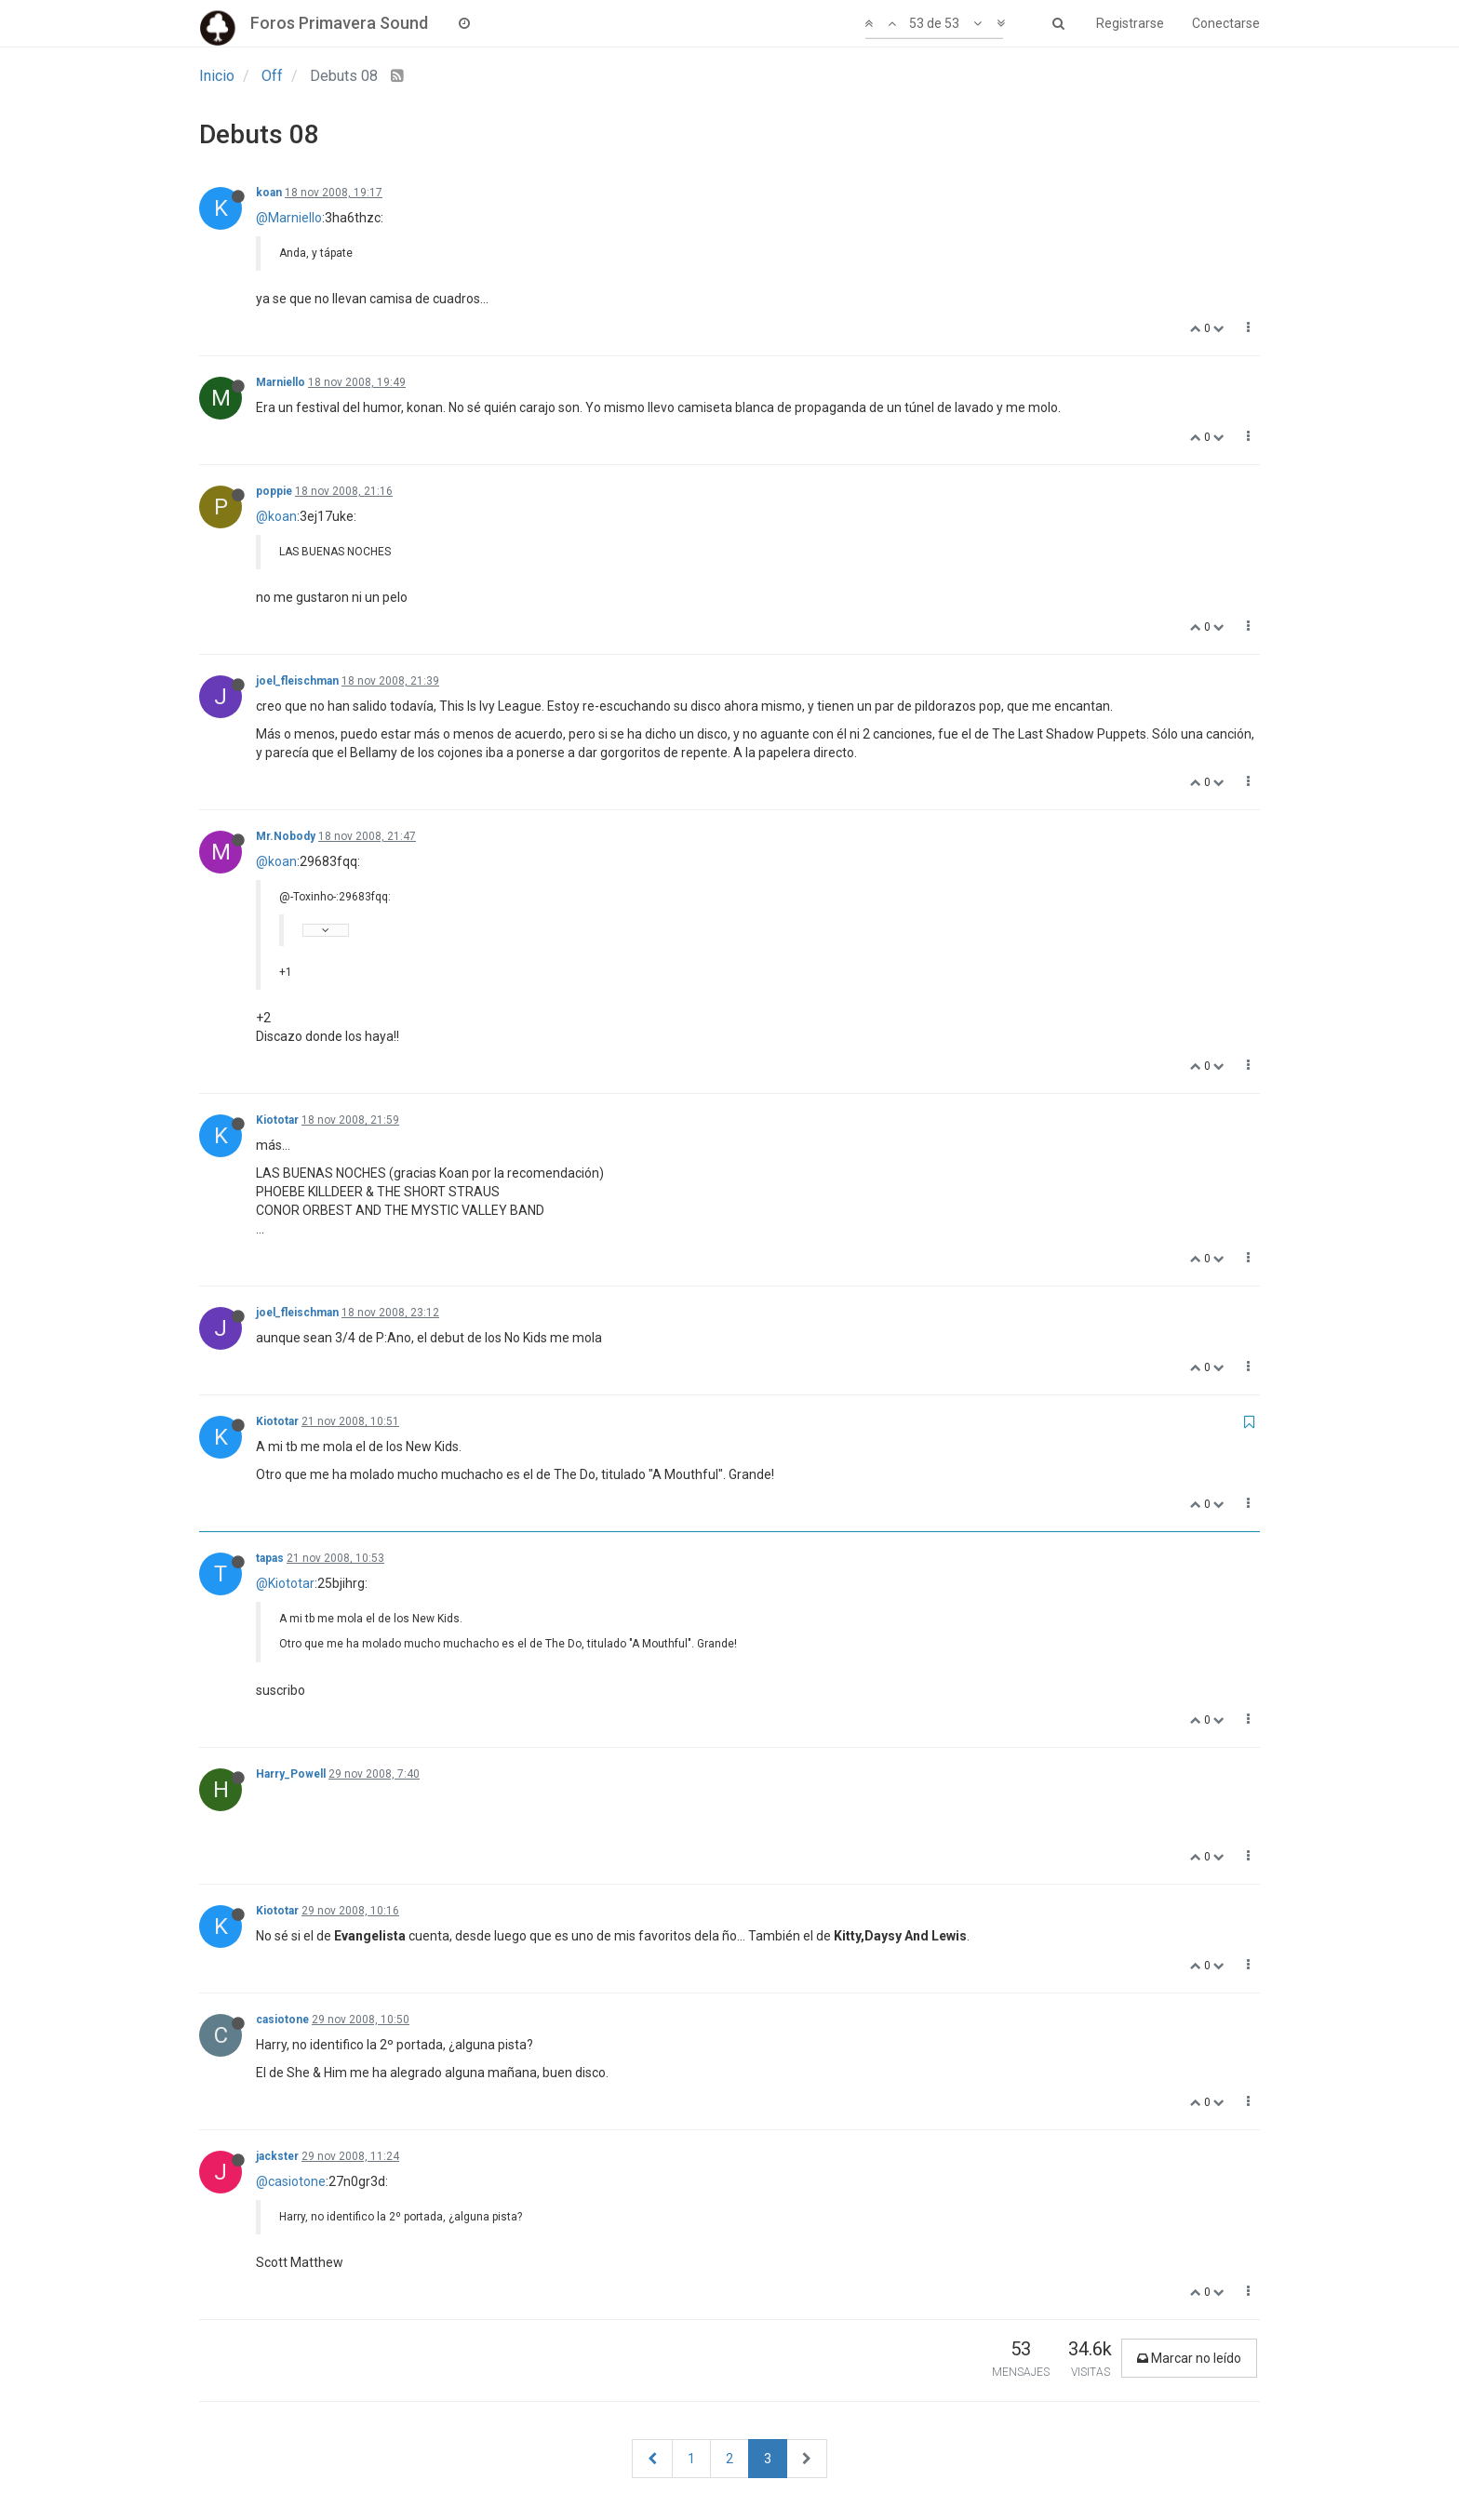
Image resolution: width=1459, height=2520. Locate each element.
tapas (270, 1558)
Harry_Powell (291, 1773)
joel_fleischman (297, 680)
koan (269, 192)
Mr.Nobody (285, 836)
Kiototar (277, 1120)
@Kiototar (285, 1583)
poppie (274, 491)
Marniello (280, 382)
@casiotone (291, 2181)
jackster (277, 2156)
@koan (276, 516)
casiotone (282, 2019)
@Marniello (289, 217)
